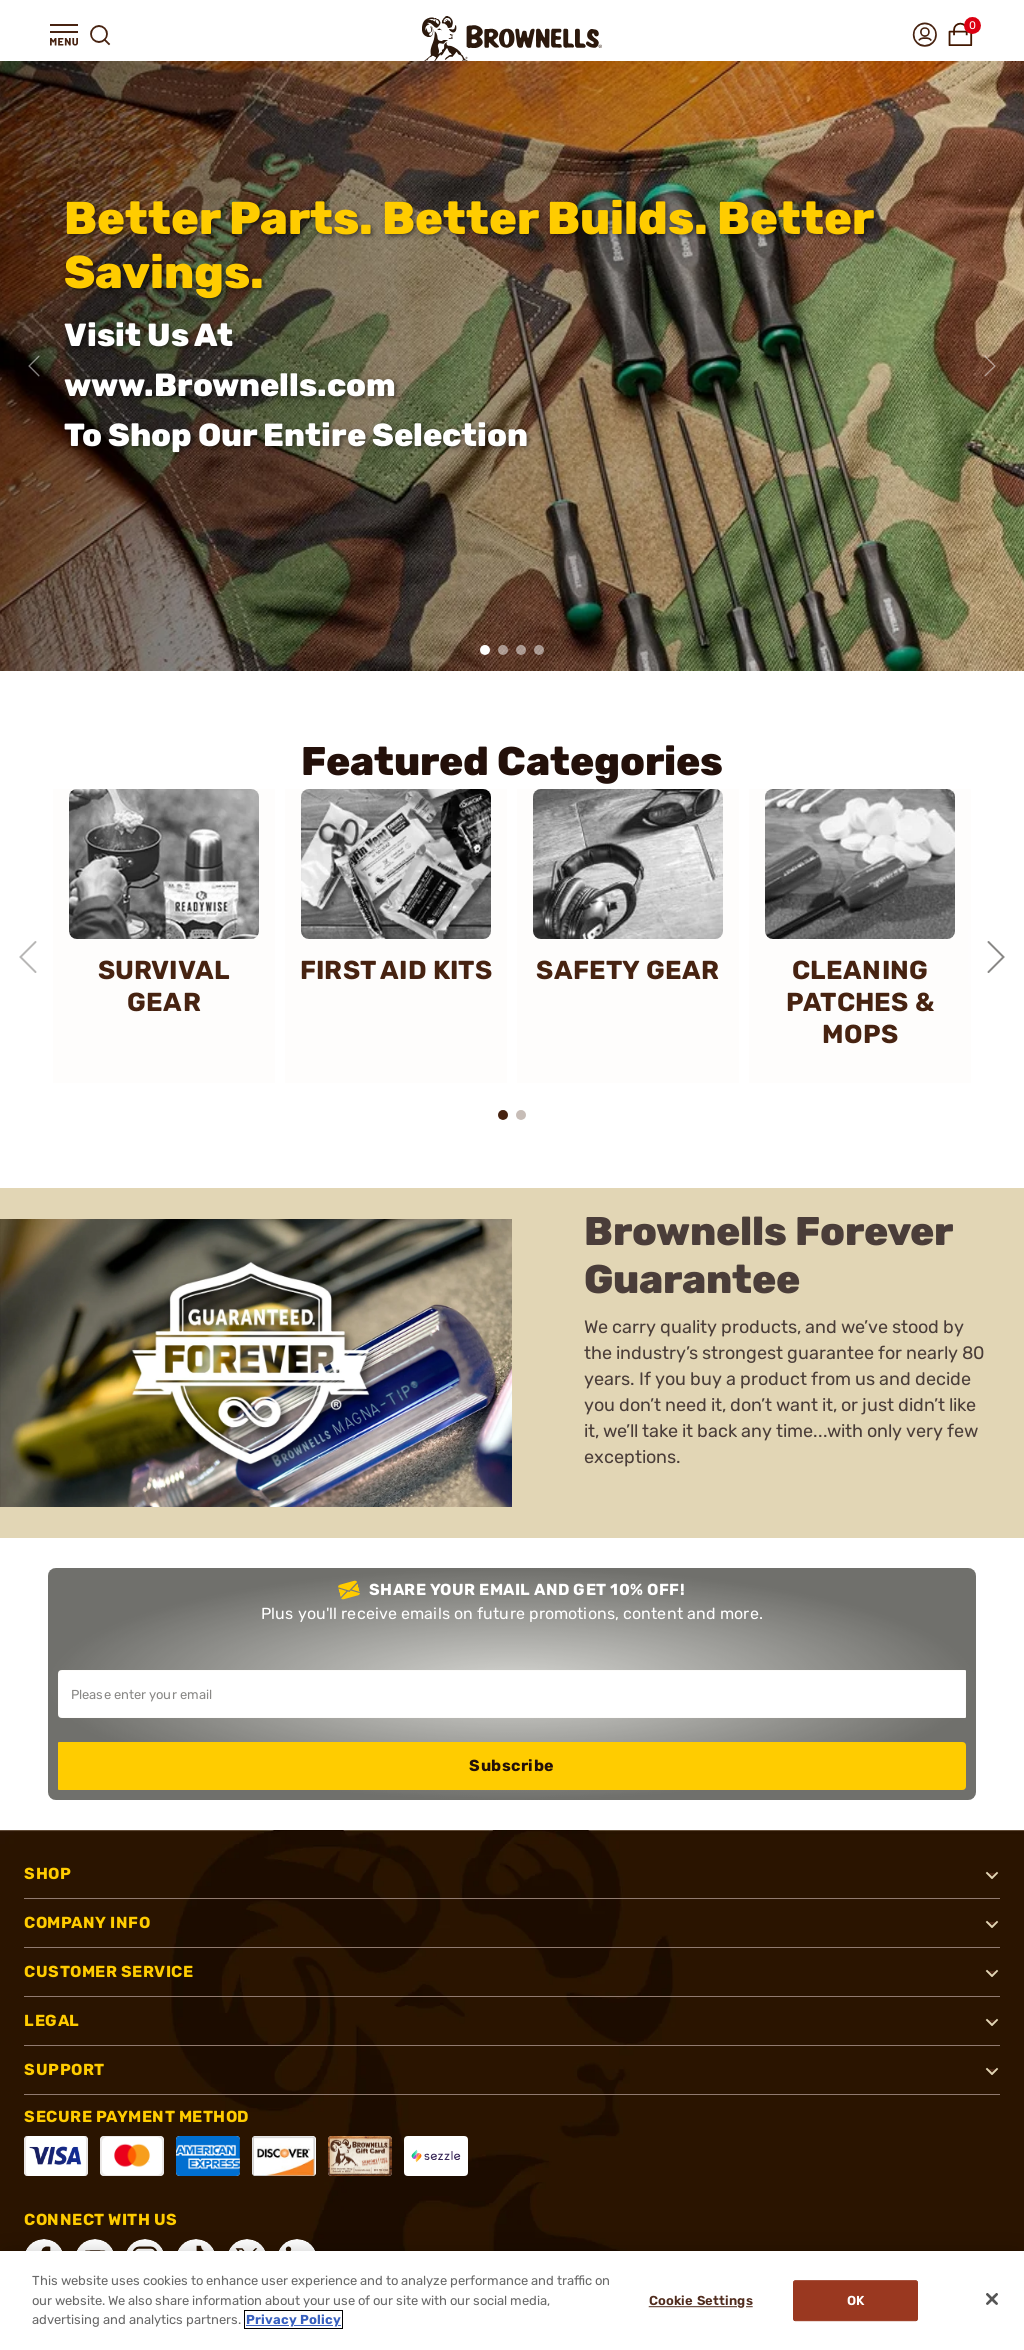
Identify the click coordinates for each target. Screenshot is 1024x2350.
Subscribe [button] (512, 1765)
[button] (64, 35)
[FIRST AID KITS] (396, 936)
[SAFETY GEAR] (628, 936)
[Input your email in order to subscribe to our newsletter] (512, 1694)
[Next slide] (990, 366)
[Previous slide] (34, 366)
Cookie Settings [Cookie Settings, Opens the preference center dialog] (701, 2300)
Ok (855, 2300)
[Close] (992, 2299)
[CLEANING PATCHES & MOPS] (860, 936)
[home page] (512, 38)
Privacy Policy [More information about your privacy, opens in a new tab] (293, 2319)
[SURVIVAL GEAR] (164, 936)
